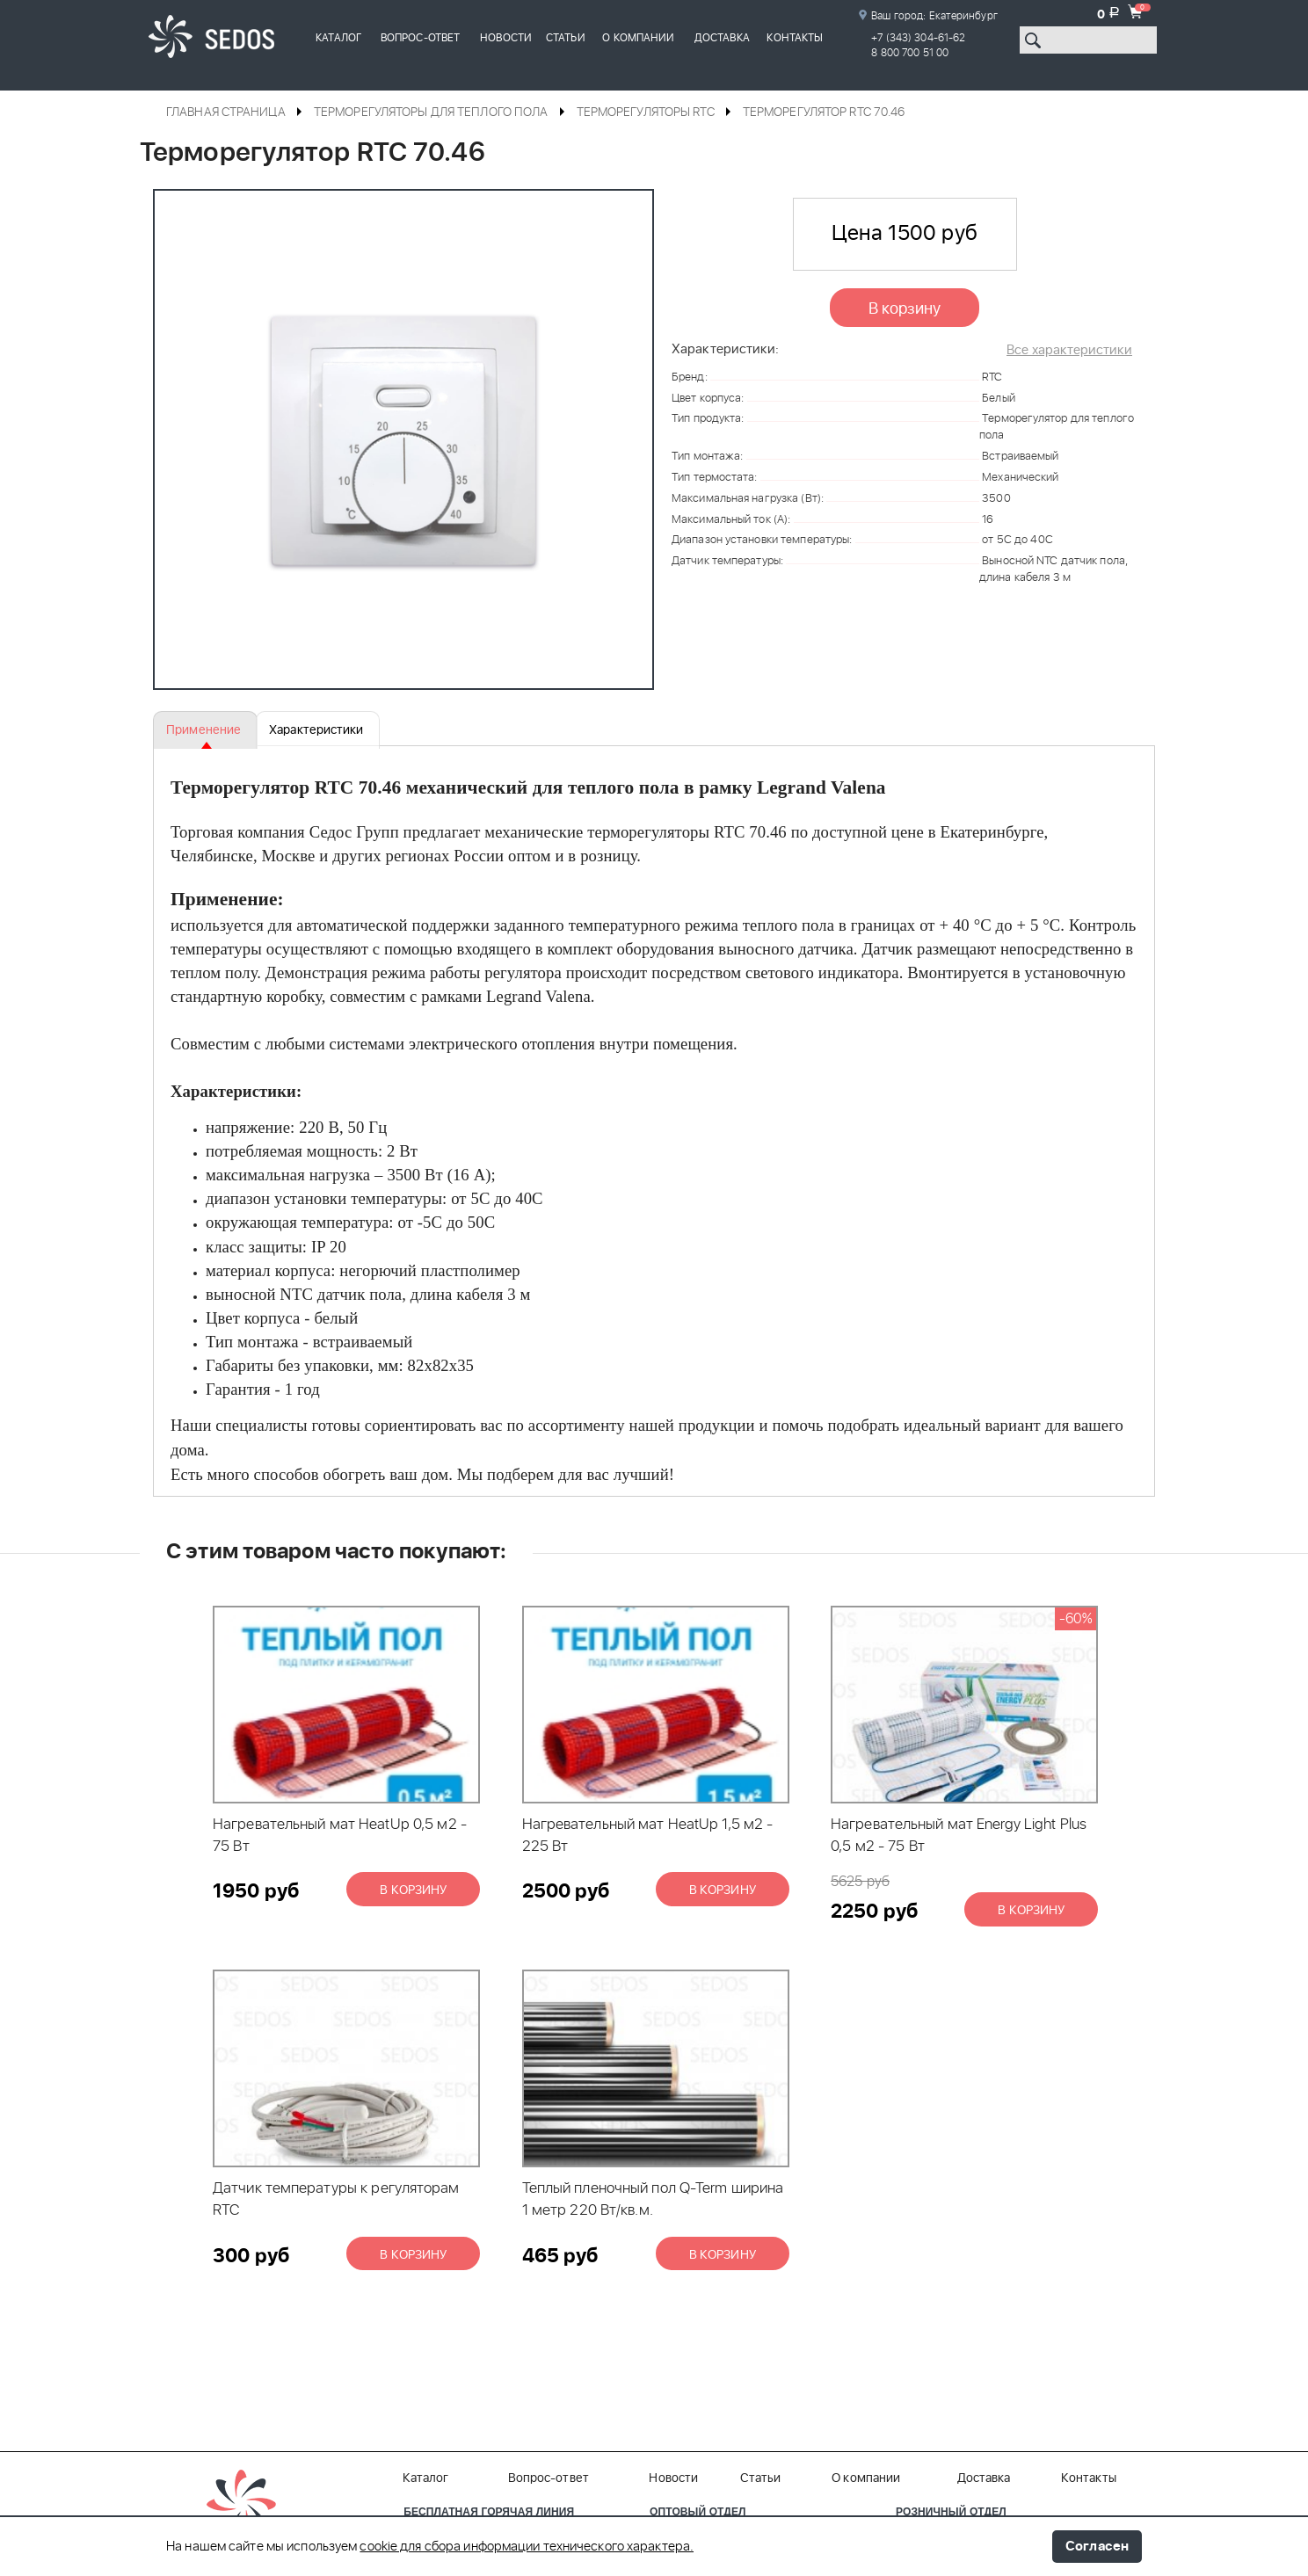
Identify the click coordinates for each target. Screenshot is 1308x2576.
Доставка (722, 38)
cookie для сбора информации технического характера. (527, 2547)
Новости (506, 38)
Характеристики (308, 730)
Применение (202, 730)
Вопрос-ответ (420, 38)
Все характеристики (1069, 350)
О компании (638, 38)
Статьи (565, 38)
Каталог (338, 38)
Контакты (795, 38)
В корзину (904, 309)
